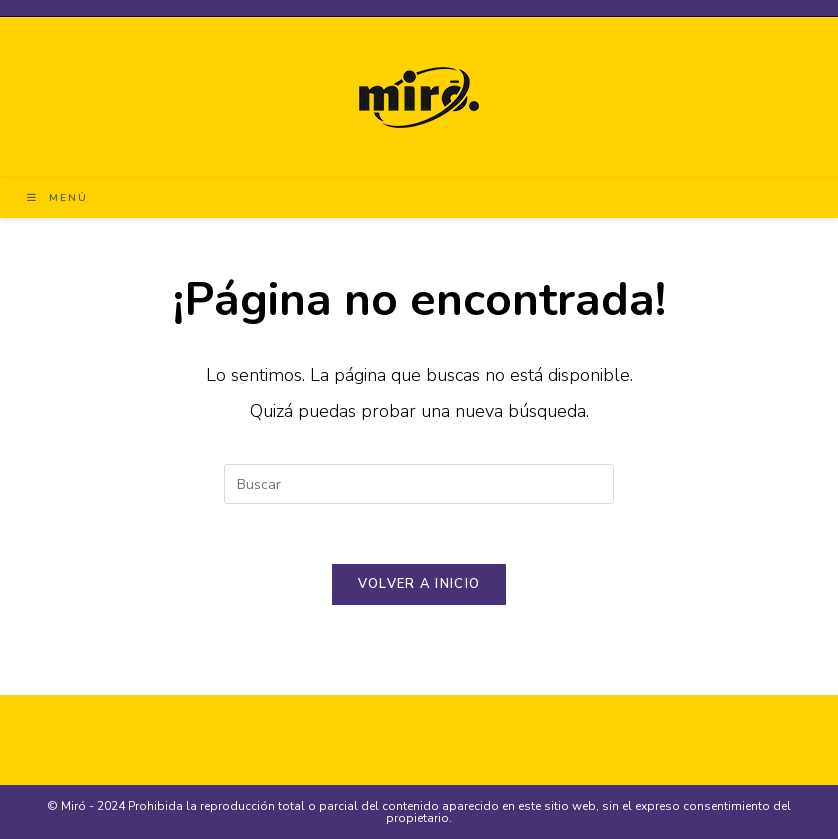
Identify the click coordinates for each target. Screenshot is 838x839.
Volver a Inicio (419, 584)
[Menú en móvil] (57, 198)
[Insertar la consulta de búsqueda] (419, 484)
